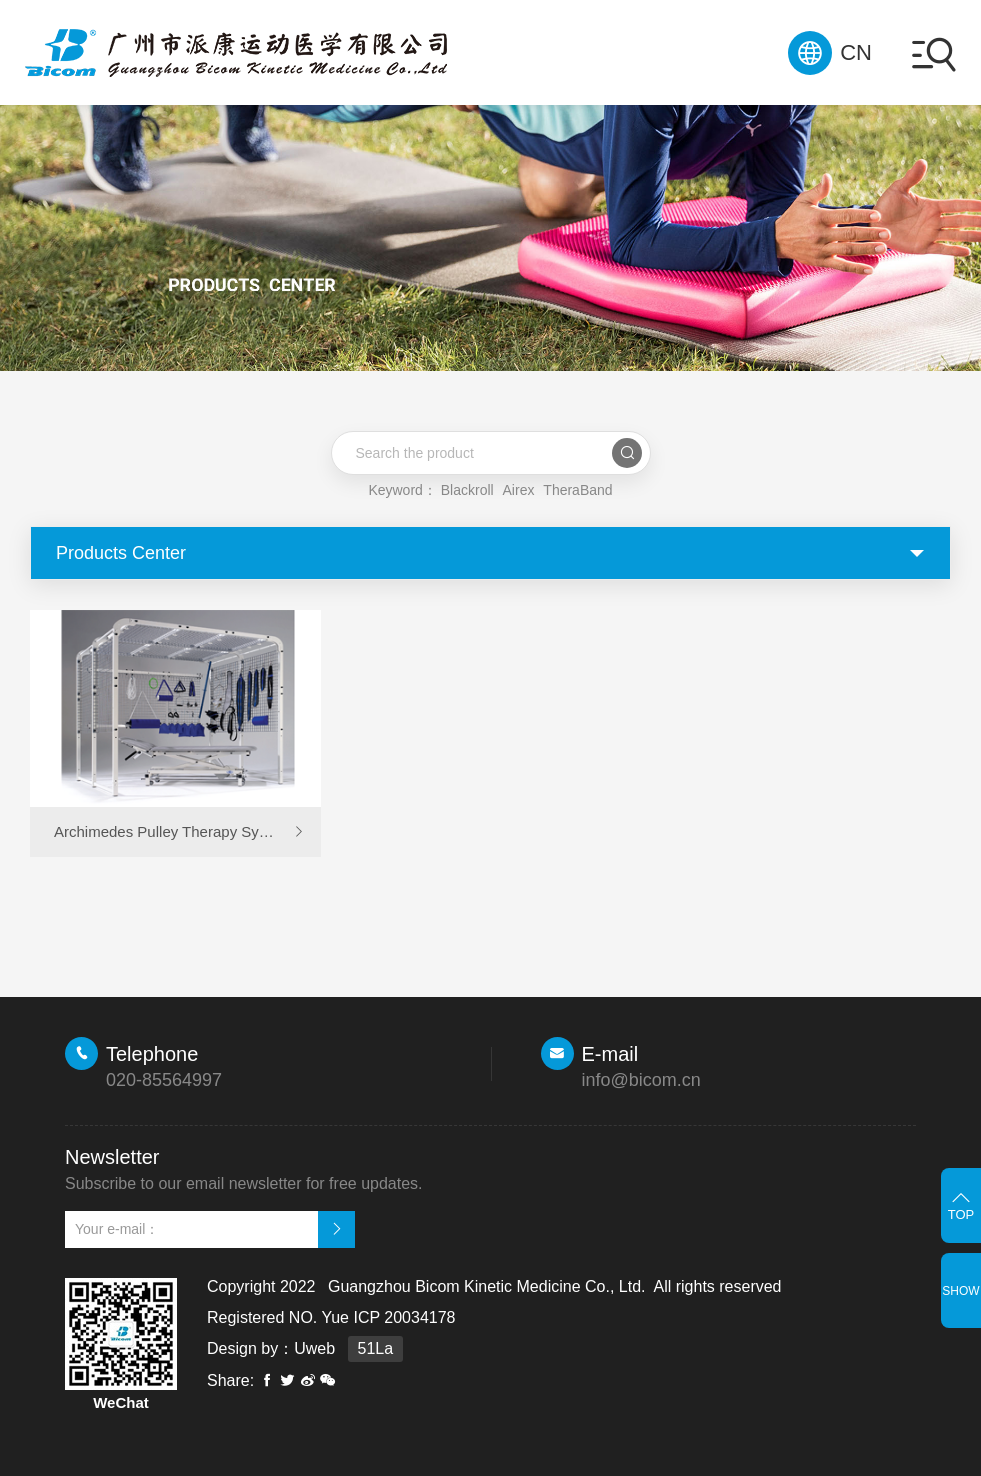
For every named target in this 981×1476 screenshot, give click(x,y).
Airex (519, 490)
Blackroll (467, 490)
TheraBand (577, 490)
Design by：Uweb (271, 1348)
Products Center (121, 553)
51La (376, 1348)
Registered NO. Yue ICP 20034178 (331, 1317)
